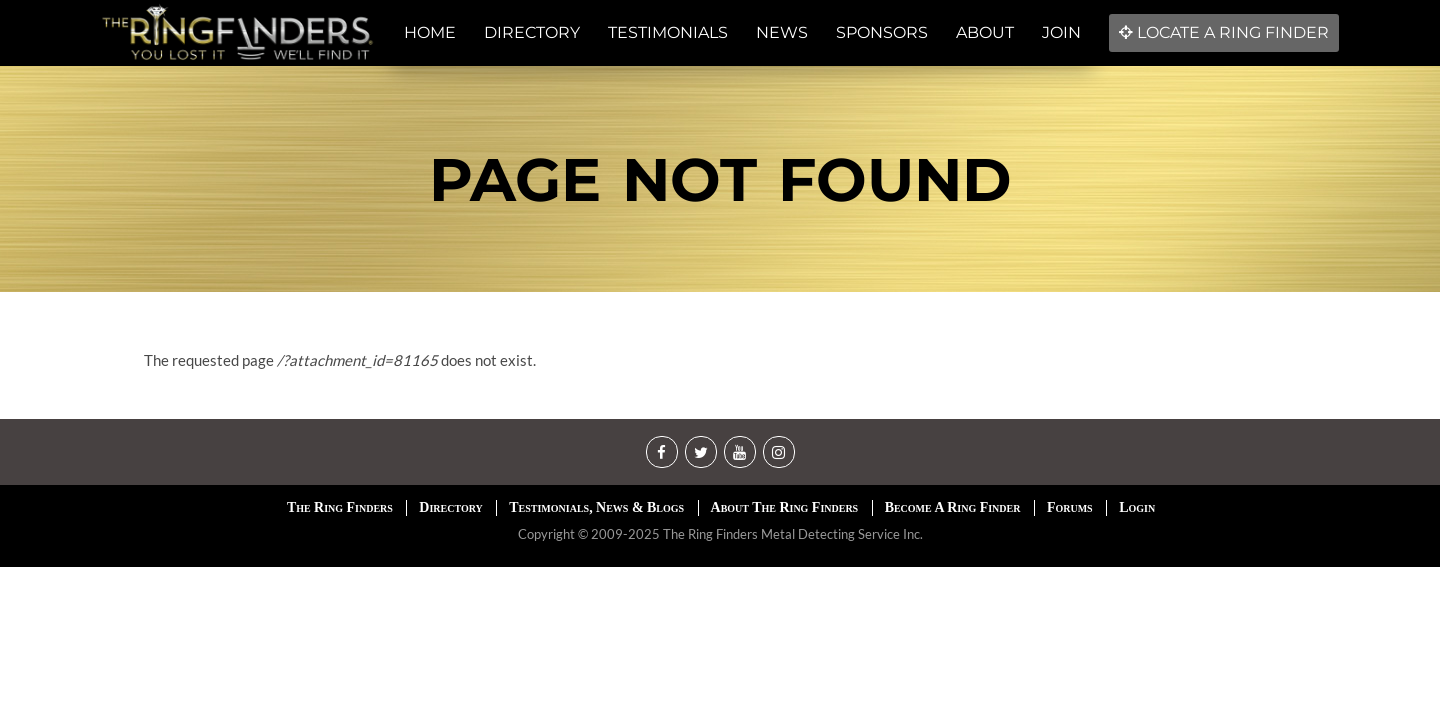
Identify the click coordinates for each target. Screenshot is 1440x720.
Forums (1070, 507)
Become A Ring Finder (953, 507)
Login (1137, 507)
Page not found (720, 179)
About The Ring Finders (785, 507)
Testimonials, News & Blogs (596, 507)
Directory (450, 507)
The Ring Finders (340, 507)
